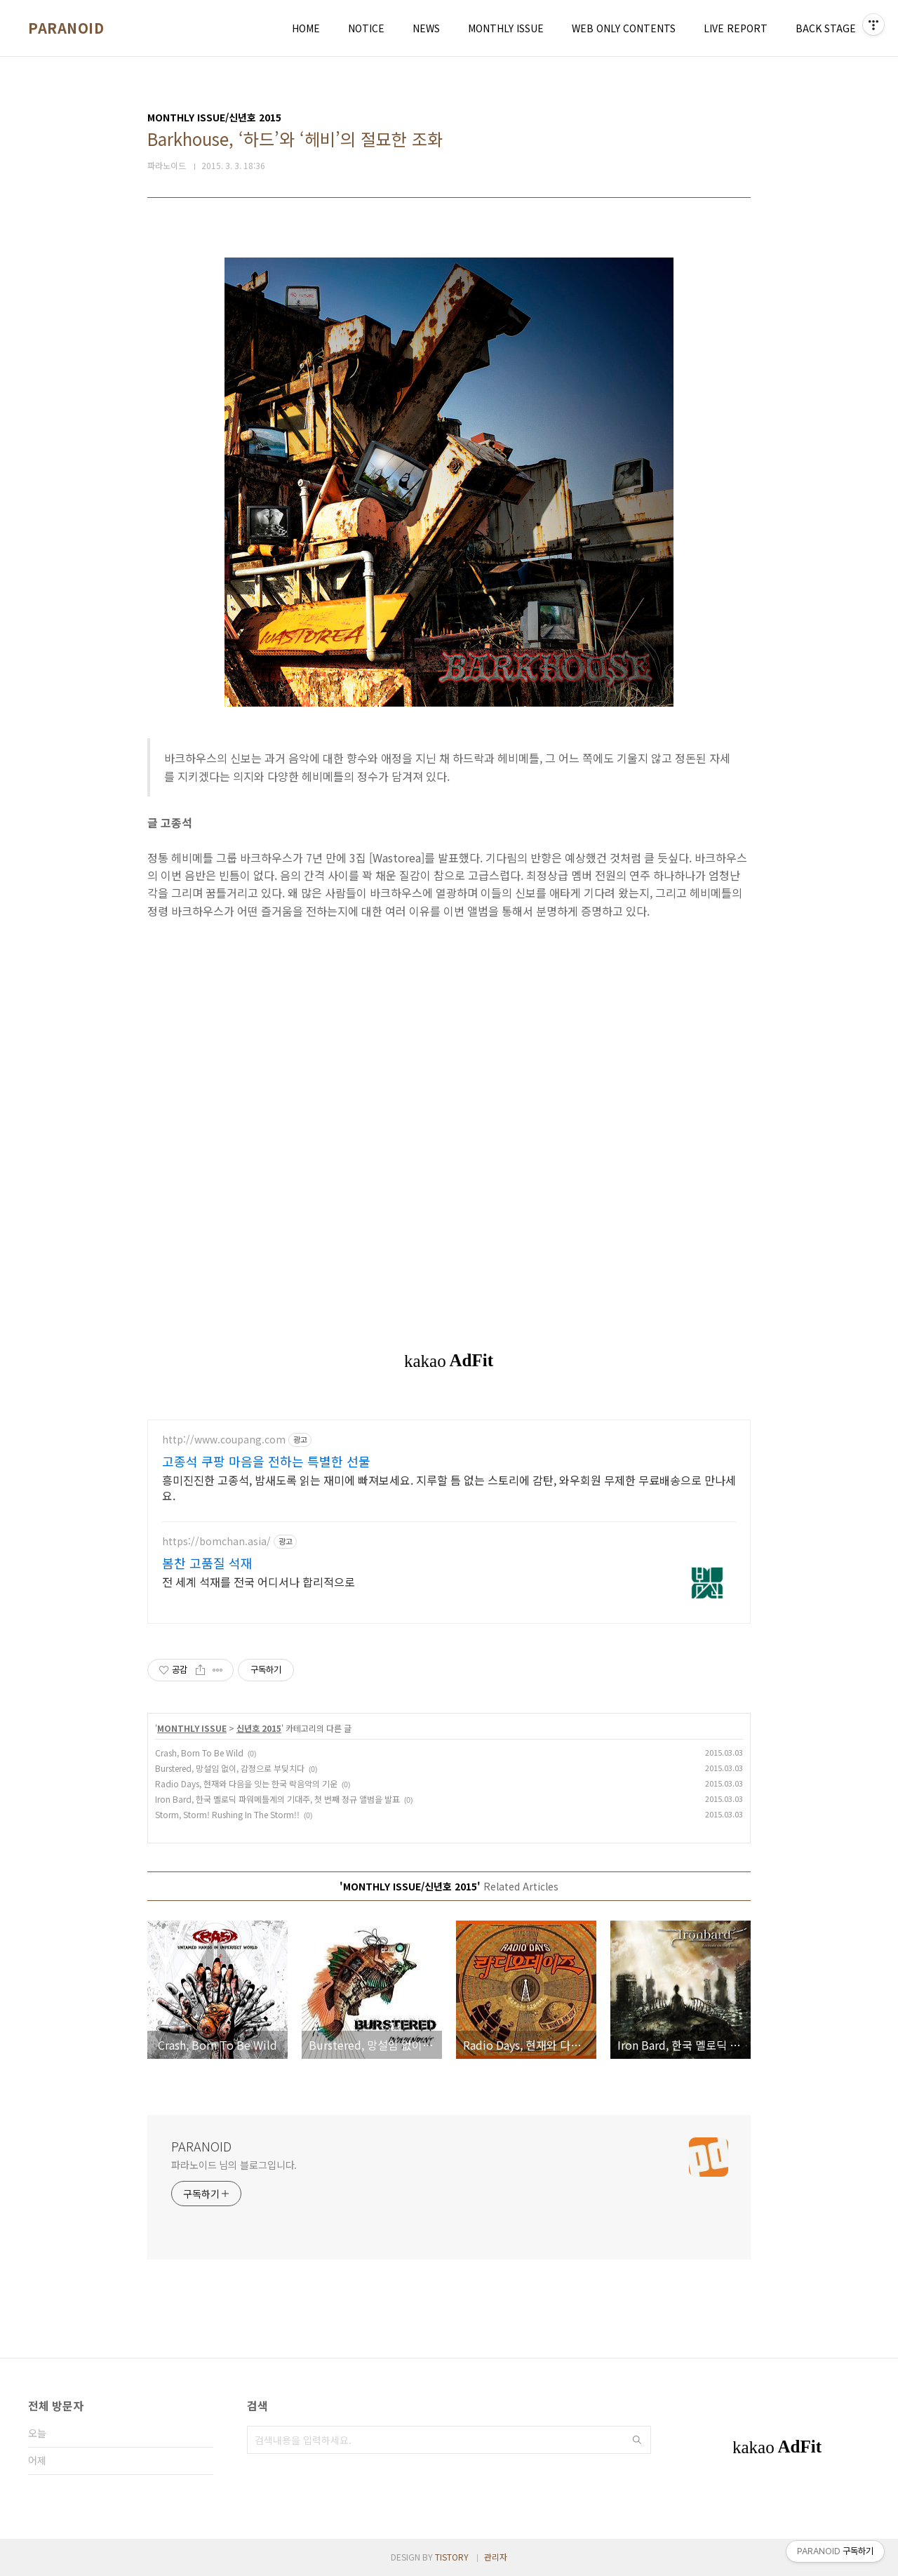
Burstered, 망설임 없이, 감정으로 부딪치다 (229, 1768)
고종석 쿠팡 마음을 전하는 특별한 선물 (266, 1461)
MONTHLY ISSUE (506, 28)
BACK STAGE (826, 28)
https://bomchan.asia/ (216, 1541)
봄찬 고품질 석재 (207, 1562)
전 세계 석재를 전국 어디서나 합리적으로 (258, 1581)
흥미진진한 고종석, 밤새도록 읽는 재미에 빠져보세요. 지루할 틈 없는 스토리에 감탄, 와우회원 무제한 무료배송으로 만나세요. (449, 1487)
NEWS (426, 28)
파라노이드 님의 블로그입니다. (234, 2165)
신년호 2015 (258, 1728)
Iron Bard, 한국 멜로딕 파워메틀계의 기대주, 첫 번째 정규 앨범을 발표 (277, 1799)
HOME (306, 28)
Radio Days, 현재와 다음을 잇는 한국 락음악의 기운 (246, 1783)
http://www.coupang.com (224, 1440)
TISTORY (452, 2557)
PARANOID (66, 28)
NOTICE (366, 28)
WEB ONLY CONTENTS (624, 28)
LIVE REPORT (736, 28)
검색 (637, 2440)
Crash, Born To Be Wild (199, 1753)
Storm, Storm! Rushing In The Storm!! (227, 1814)
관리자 (495, 2557)
